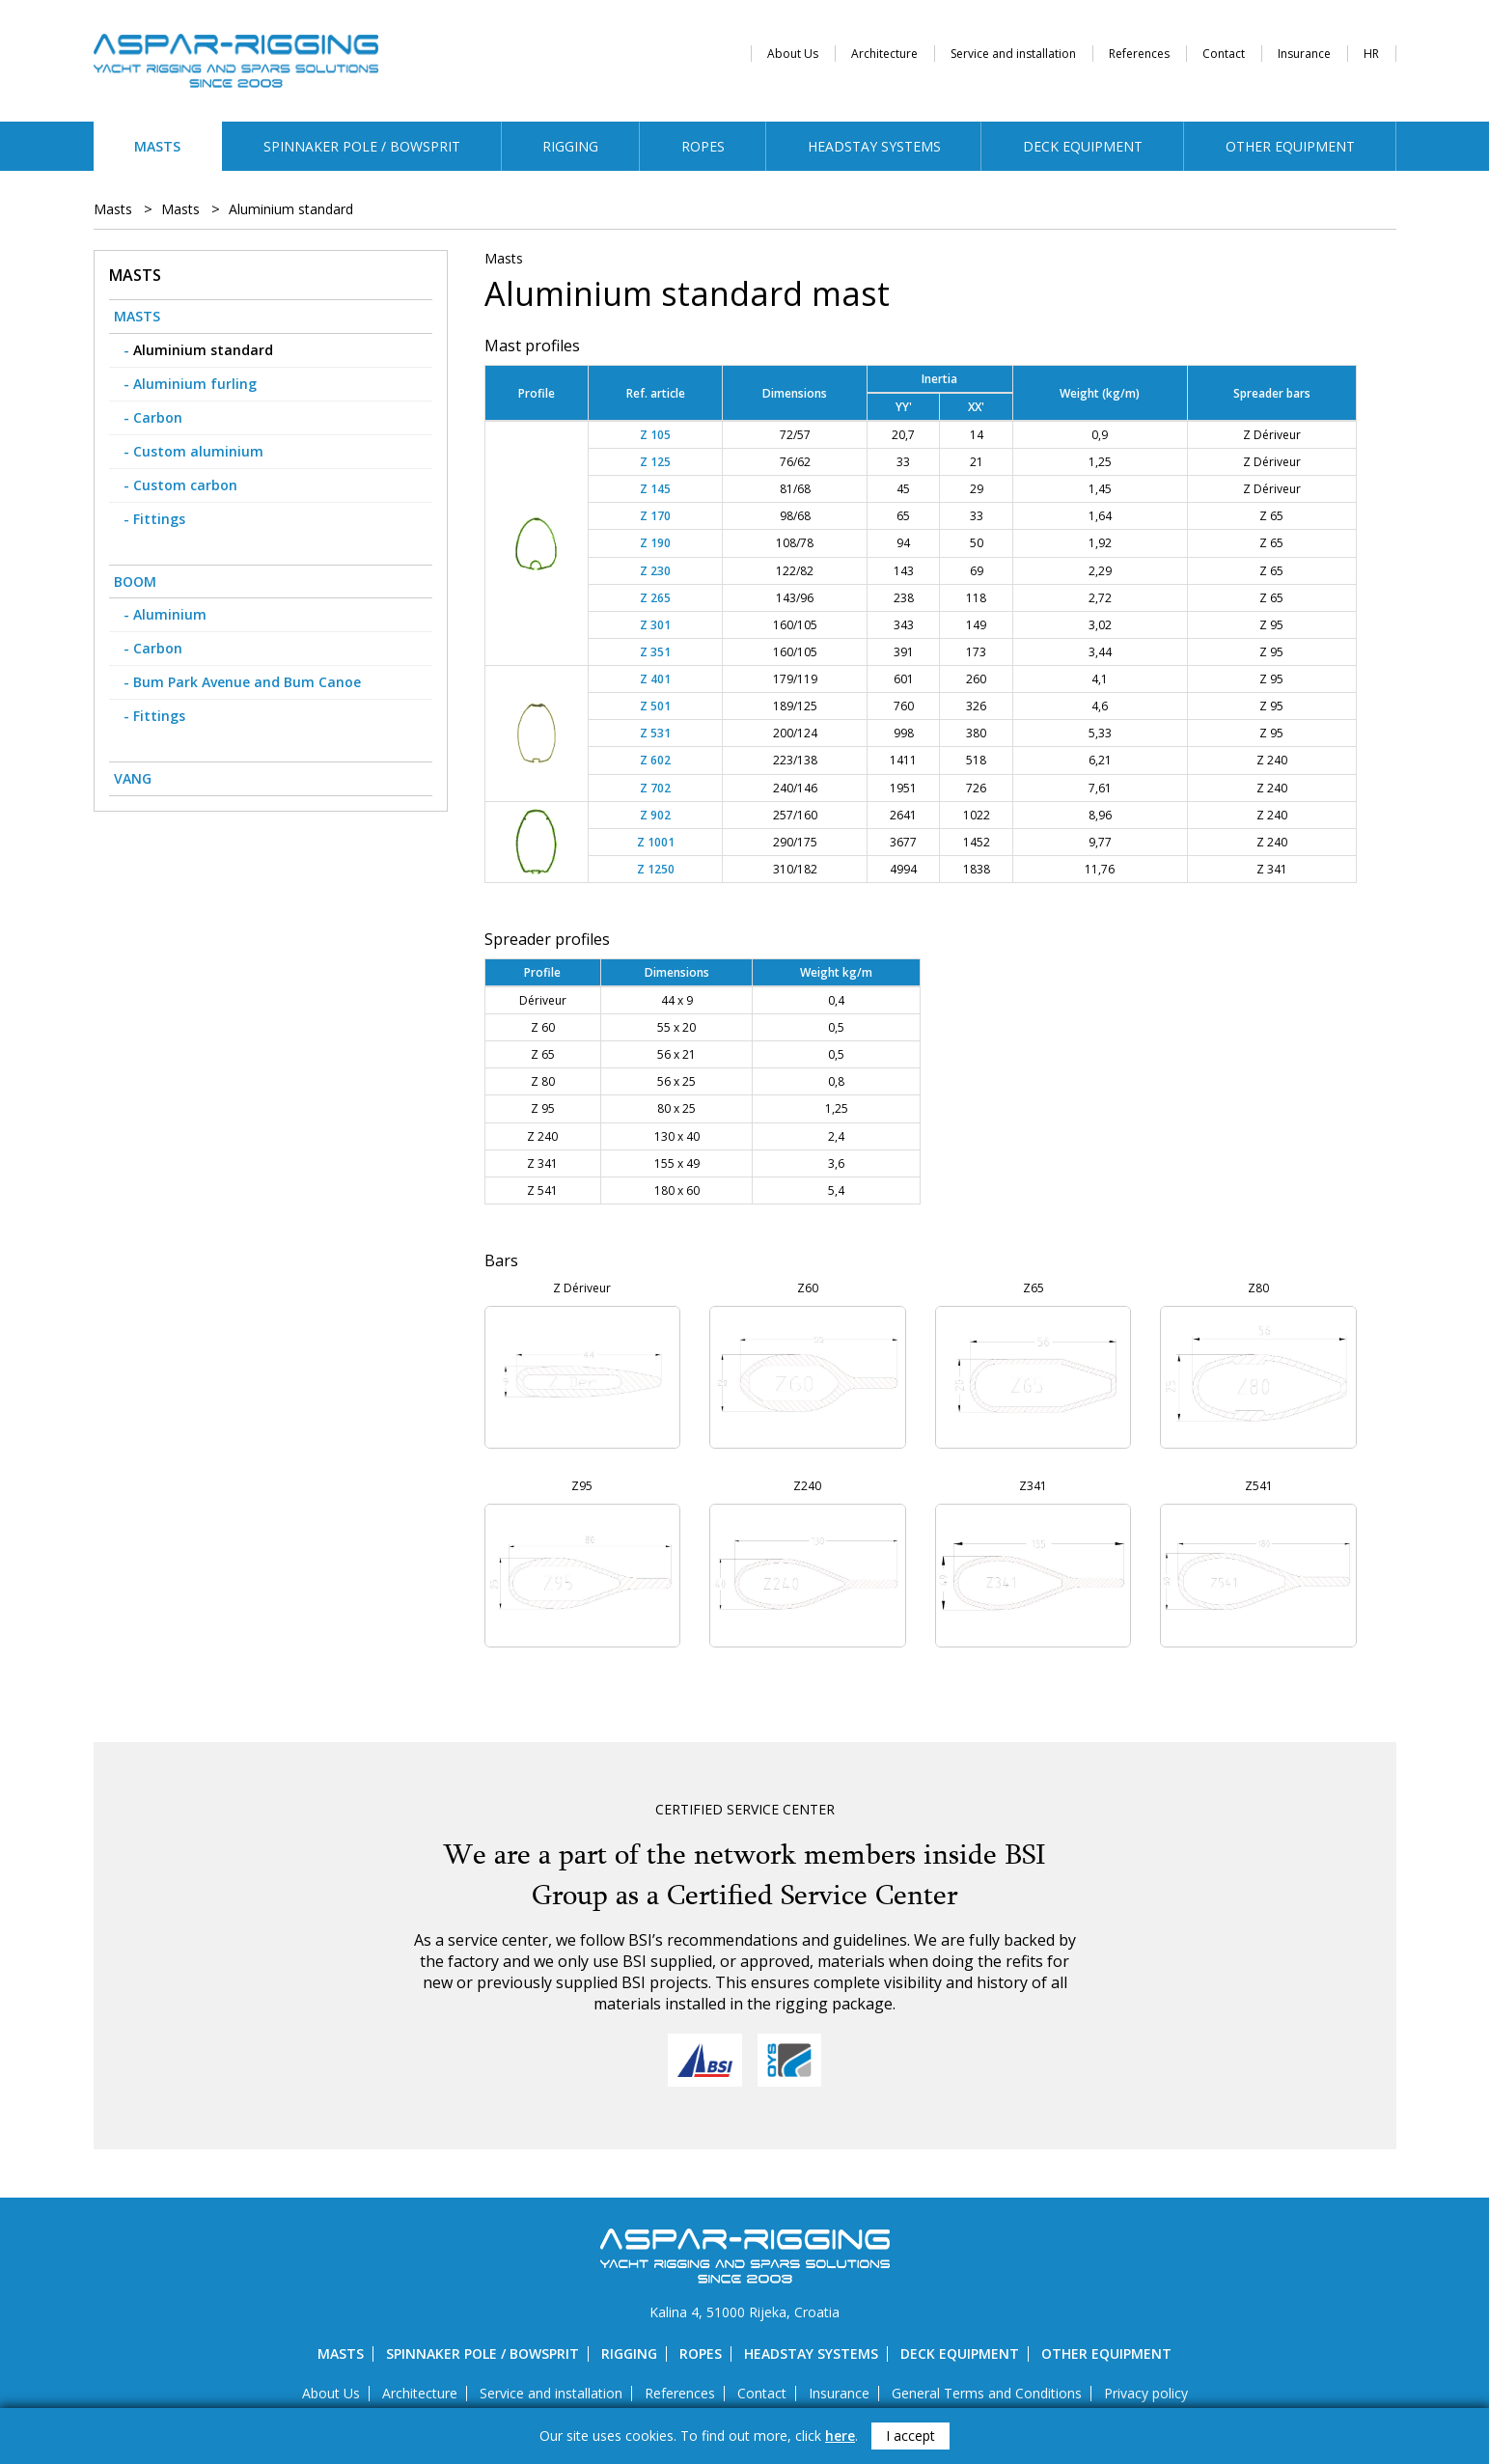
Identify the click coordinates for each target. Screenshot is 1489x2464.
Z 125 (655, 462)
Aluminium (170, 614)
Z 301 (655, 625)
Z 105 (655, 435)
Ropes (703, 146)
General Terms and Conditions (987, 2393)
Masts (157, 146)
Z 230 (655, 571)
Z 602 (655, 760)
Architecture (884, 53)
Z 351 (655, 652)
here (840, 2435)
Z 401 (655, 679)
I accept (910, 2435)
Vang (133, 778)
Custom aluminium (198, 451)
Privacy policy (1146, 2393)
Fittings (159, 519)
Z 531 (655, 733)
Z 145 (655, 489)
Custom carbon (185, 485)
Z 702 (655, 788)
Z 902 (655, 815)
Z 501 (655, 706)
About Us (792, 53)
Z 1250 (656, 869)
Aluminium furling (195, 383)
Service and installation (1013, 53)
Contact (1223, 53)
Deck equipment (1083, 146)
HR (1371, 53)
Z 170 (655, 516)
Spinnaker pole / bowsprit (361, 146)
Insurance (1304, 53)
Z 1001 (656, 842)
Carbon (157, 417)
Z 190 (655, 543)
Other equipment (1290, 146)
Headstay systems (874, 146)
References (1139, 53)
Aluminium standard (291, 209)
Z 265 (655, 598)
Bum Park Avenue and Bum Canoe (247, 682)
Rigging (570, 146)
